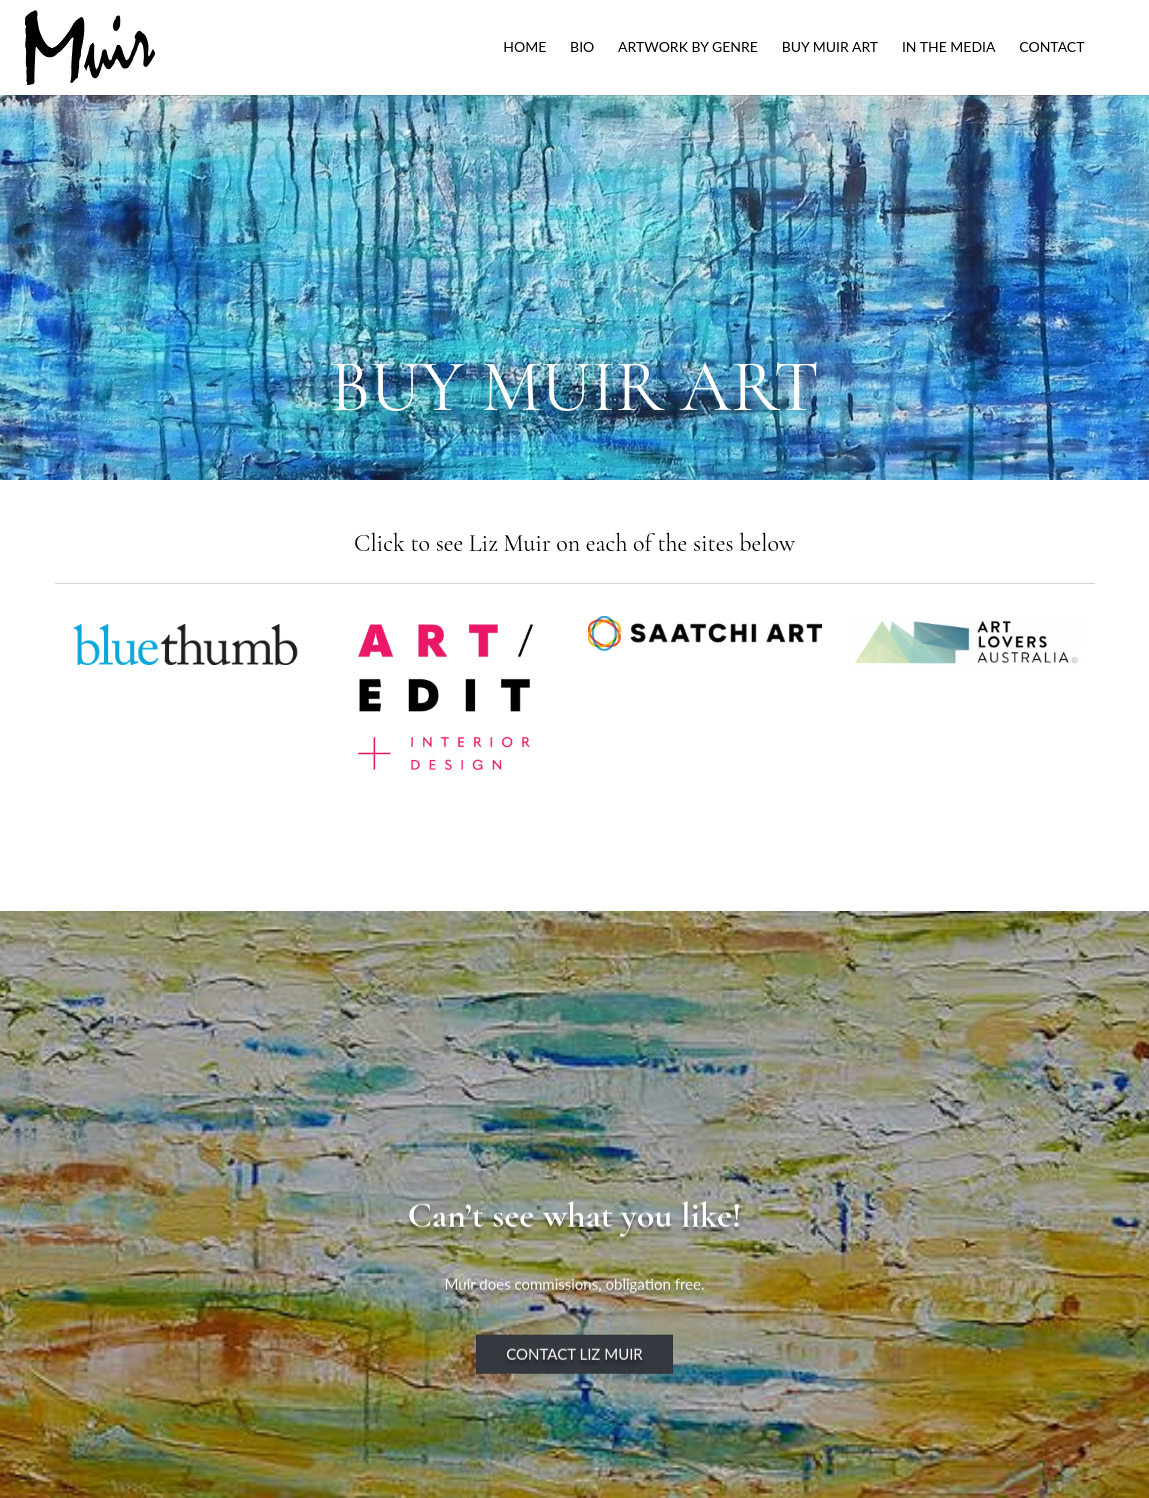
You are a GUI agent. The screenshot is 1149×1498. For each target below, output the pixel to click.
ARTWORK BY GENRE (688, 46)
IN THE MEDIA (949, 46)
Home (524, 46)
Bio (582, 46)
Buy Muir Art (830, 46)
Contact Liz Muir (574, 1376)
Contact (1051, 46)
